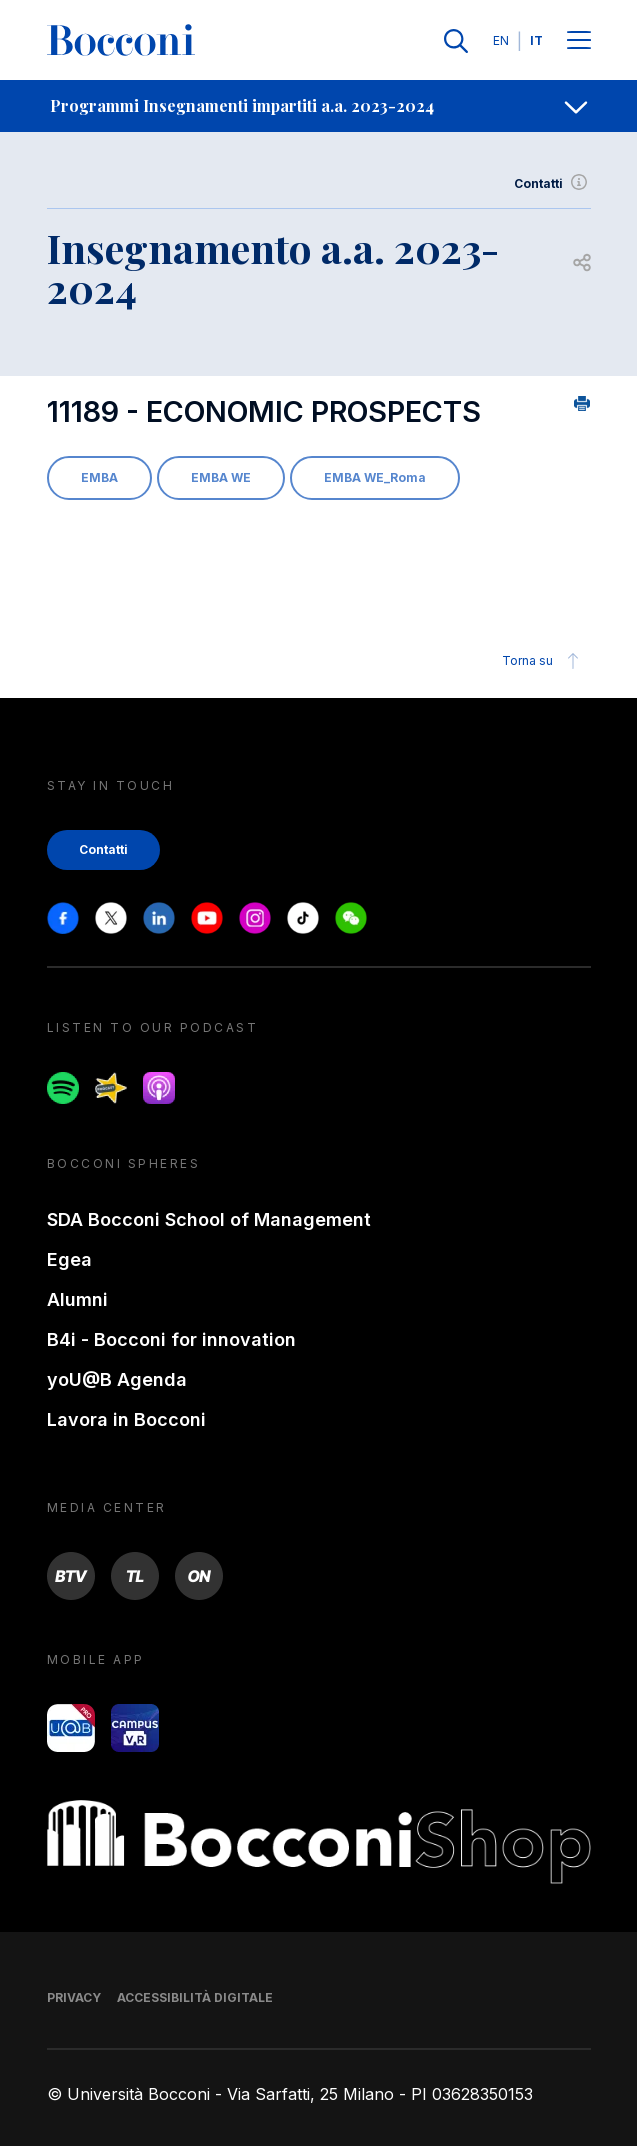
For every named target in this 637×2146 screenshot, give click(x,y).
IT (536, 40)
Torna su (543, 661)
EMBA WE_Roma (375, 477)
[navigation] (318, 106)
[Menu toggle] (579, 41)
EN (501, 40)
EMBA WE (221, 477)
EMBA (99, 477)
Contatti (552, 184)
